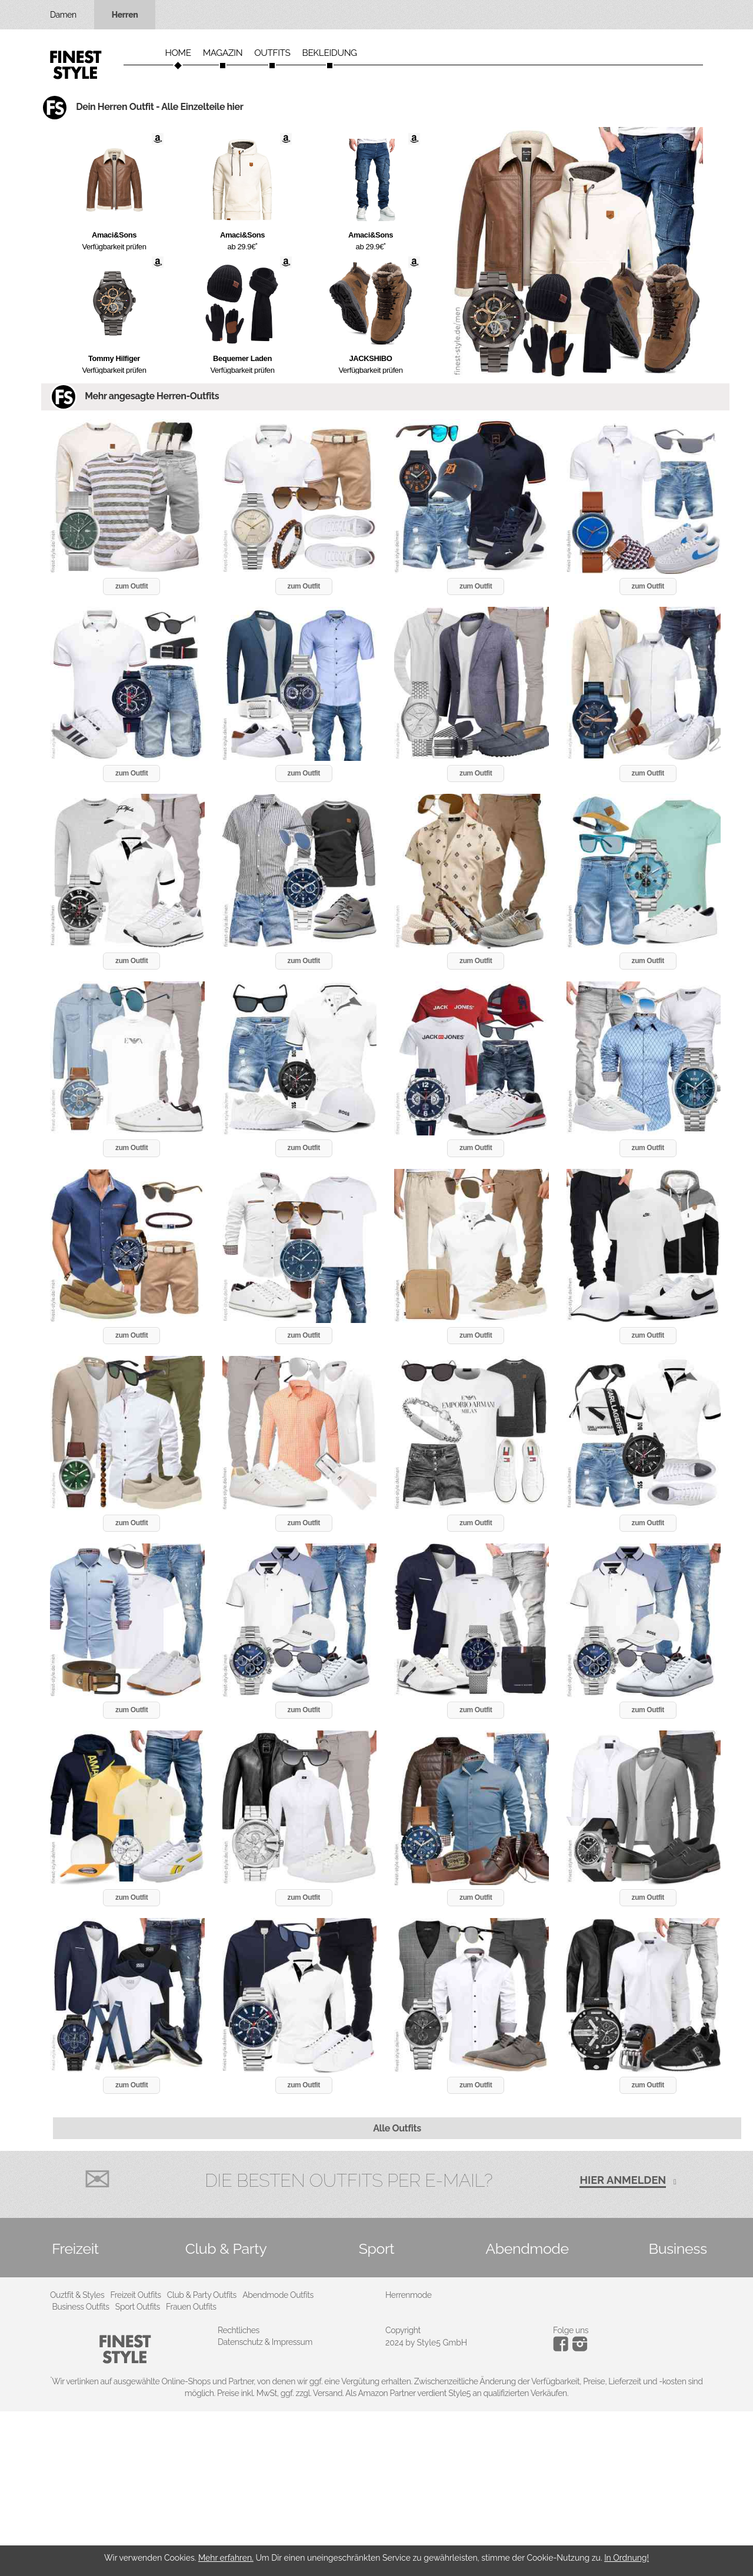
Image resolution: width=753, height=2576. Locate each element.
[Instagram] (562, 2348)
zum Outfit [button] (131, 586)
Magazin (223, 53)
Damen (63, 14)
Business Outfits (80, 2306)
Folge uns (570, 2330)
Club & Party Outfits (201, 2295)
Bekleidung (329, 53)
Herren (125, 14)
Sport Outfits (137, 2306)
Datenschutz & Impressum (265, 2342)
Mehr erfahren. (226, 2557)
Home (178, 53)
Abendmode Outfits (278, 2295)
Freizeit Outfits (135, 2295)
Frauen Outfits (191, 2306)
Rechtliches (238, 2330)
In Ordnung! (626, 2557)
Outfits (272, 53)
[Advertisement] (353, 2493)
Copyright (403, 2330)
